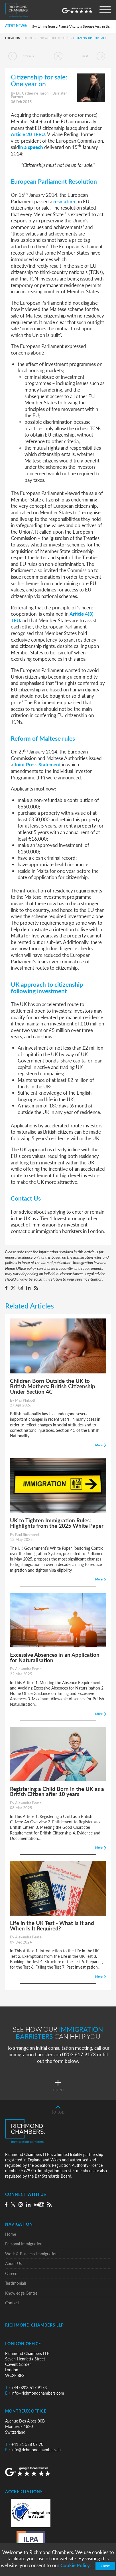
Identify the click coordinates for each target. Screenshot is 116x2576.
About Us (13, 2263)
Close (105, 2566)
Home (28, 38)
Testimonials (16, 2283)
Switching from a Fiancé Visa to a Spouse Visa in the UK (72, 26)
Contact (12, 2302)
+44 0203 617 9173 (26, 2387)
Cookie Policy (75, 2565)
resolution (64, 201)
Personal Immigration (23, 2244)
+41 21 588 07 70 (24, 2444)
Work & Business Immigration (31, 2253)
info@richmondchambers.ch (33, 2449)
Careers (11, 2273)
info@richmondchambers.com (34, 2393)
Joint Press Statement (37, 764)
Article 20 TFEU (28, 134)
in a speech (31, 147)
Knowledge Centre (54, 38)
